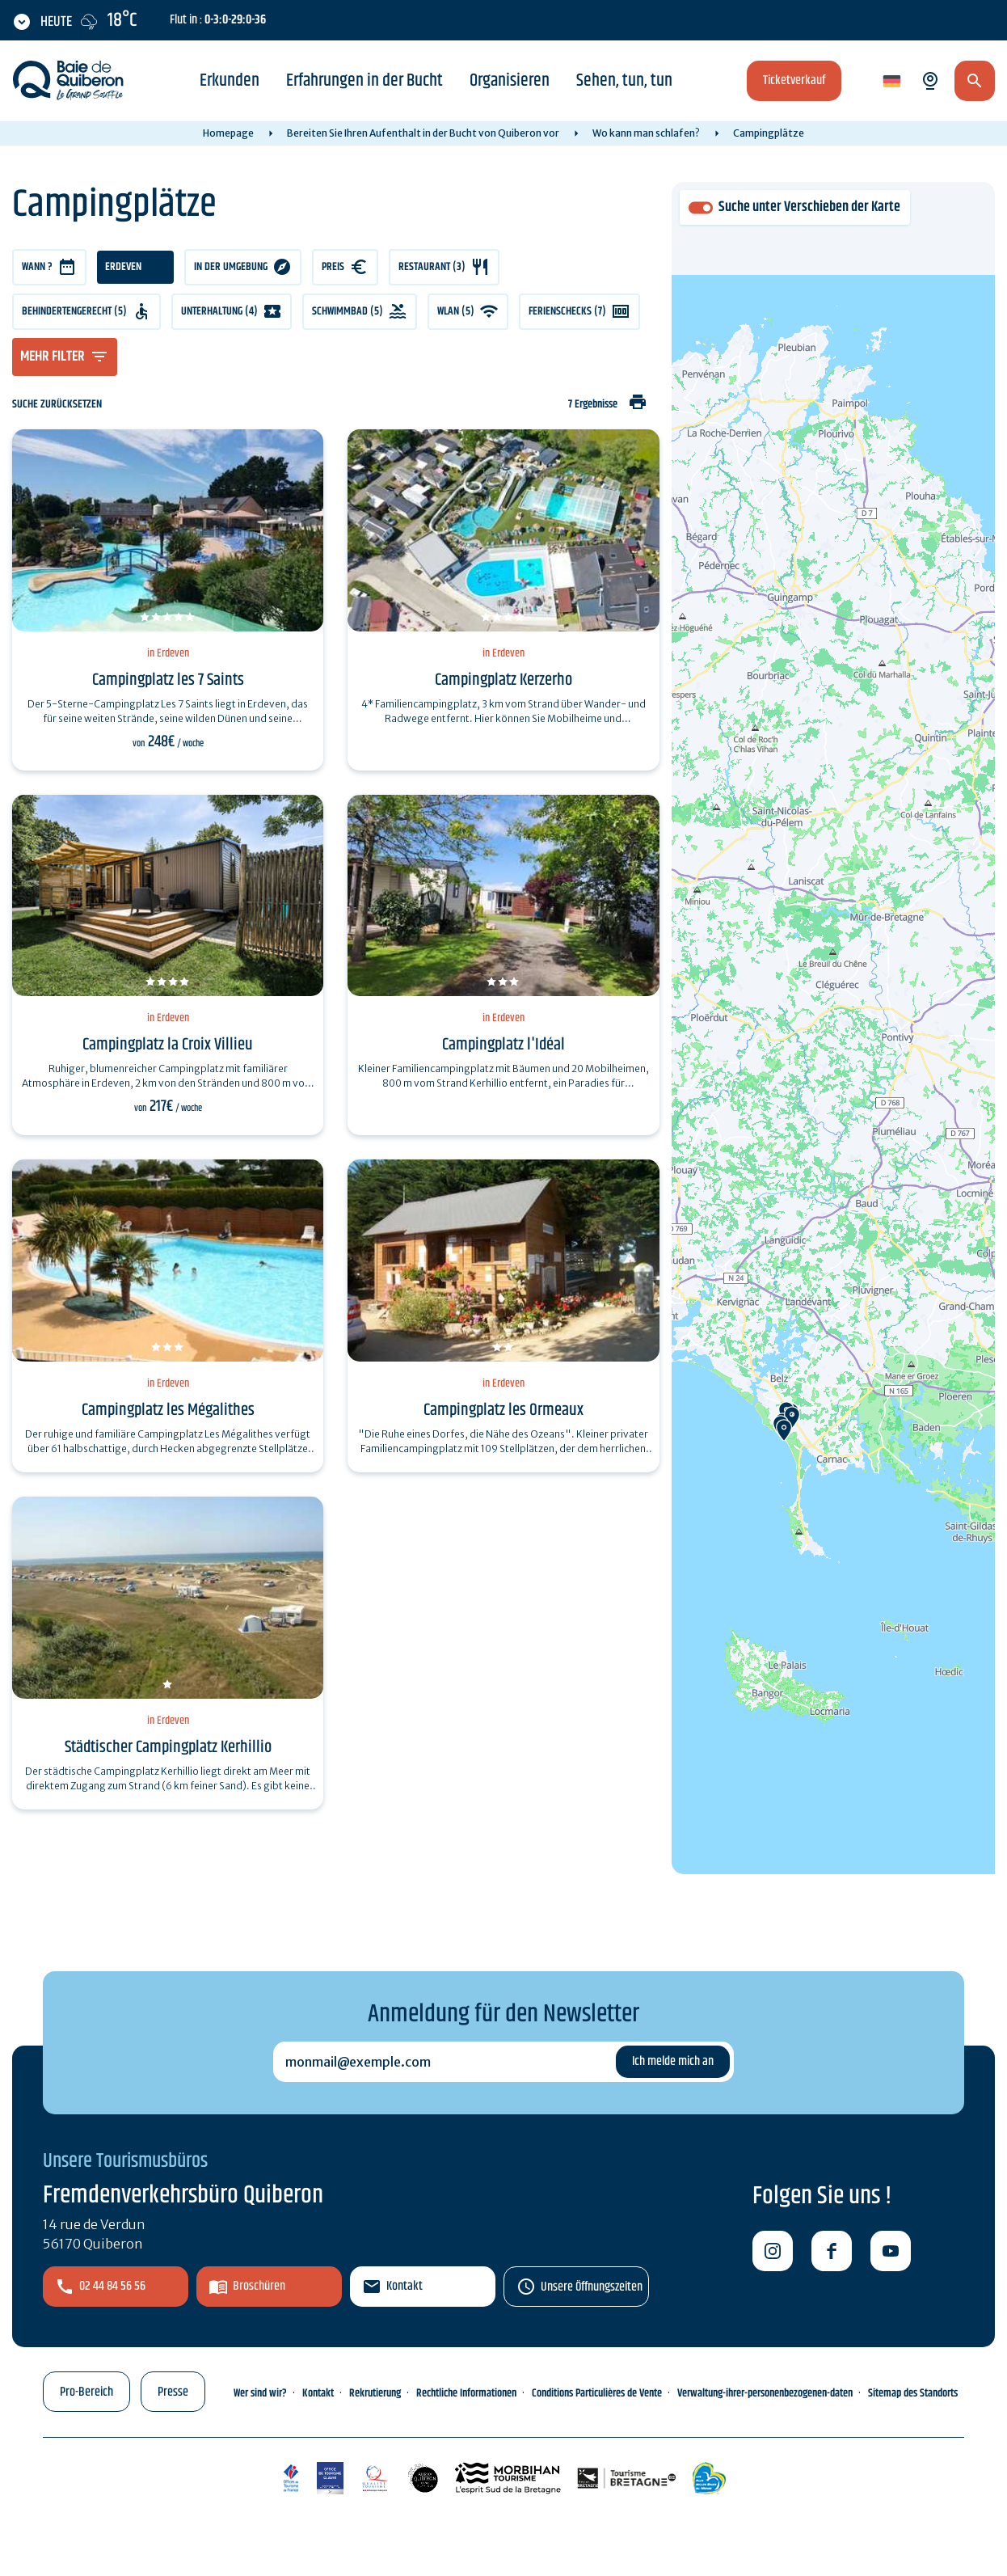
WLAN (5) (455, 311)
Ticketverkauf (794, 80)
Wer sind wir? (260, 2393)
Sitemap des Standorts (913, 2393)
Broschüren (259, 2286)
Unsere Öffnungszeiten (592, 2287)
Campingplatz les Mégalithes (168, 1410)
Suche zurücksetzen (57, 404)
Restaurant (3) (432, 267)
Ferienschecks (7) (567, 311)
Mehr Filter (52, 356)
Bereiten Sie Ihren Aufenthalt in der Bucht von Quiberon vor (423, 133)
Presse (173, 2392)
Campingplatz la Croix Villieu (167, 1045)
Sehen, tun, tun (624, 81)
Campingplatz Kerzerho (503, 680)
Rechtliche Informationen (466, 2393)
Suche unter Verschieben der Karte (809, 207)
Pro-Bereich (86, 2392)
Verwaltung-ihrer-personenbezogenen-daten (765, 2393)
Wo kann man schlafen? (646, 133)
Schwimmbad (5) (347, 311)
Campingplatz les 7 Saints (168, 680)
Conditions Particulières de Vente (597, 2393)
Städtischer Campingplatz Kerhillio (168, 1747)
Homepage (228, 133)
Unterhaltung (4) (219, 311)
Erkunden (229, 81)
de (890, 82)
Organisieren (510, 81)
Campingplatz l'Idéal (503, 1045)
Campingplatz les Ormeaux (503, 1410)
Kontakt (404, 2286)
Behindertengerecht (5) (74, 311)
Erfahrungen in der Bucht (364, 81)
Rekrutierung (375, 2393)
